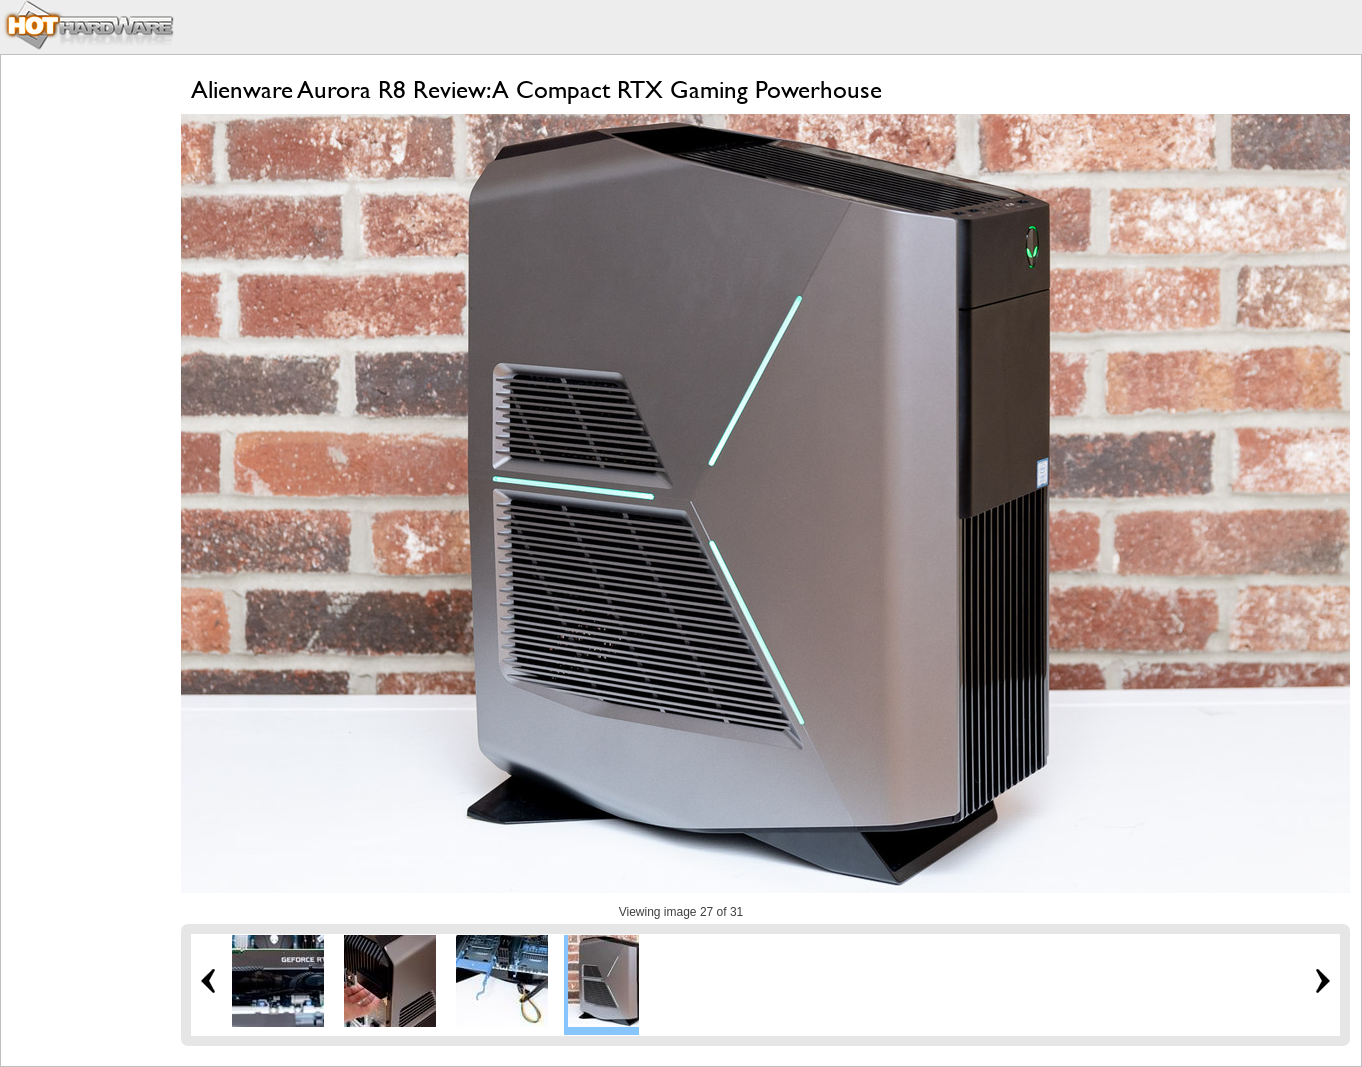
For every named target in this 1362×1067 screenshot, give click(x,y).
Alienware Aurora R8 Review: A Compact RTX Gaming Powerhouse (536, 89)
